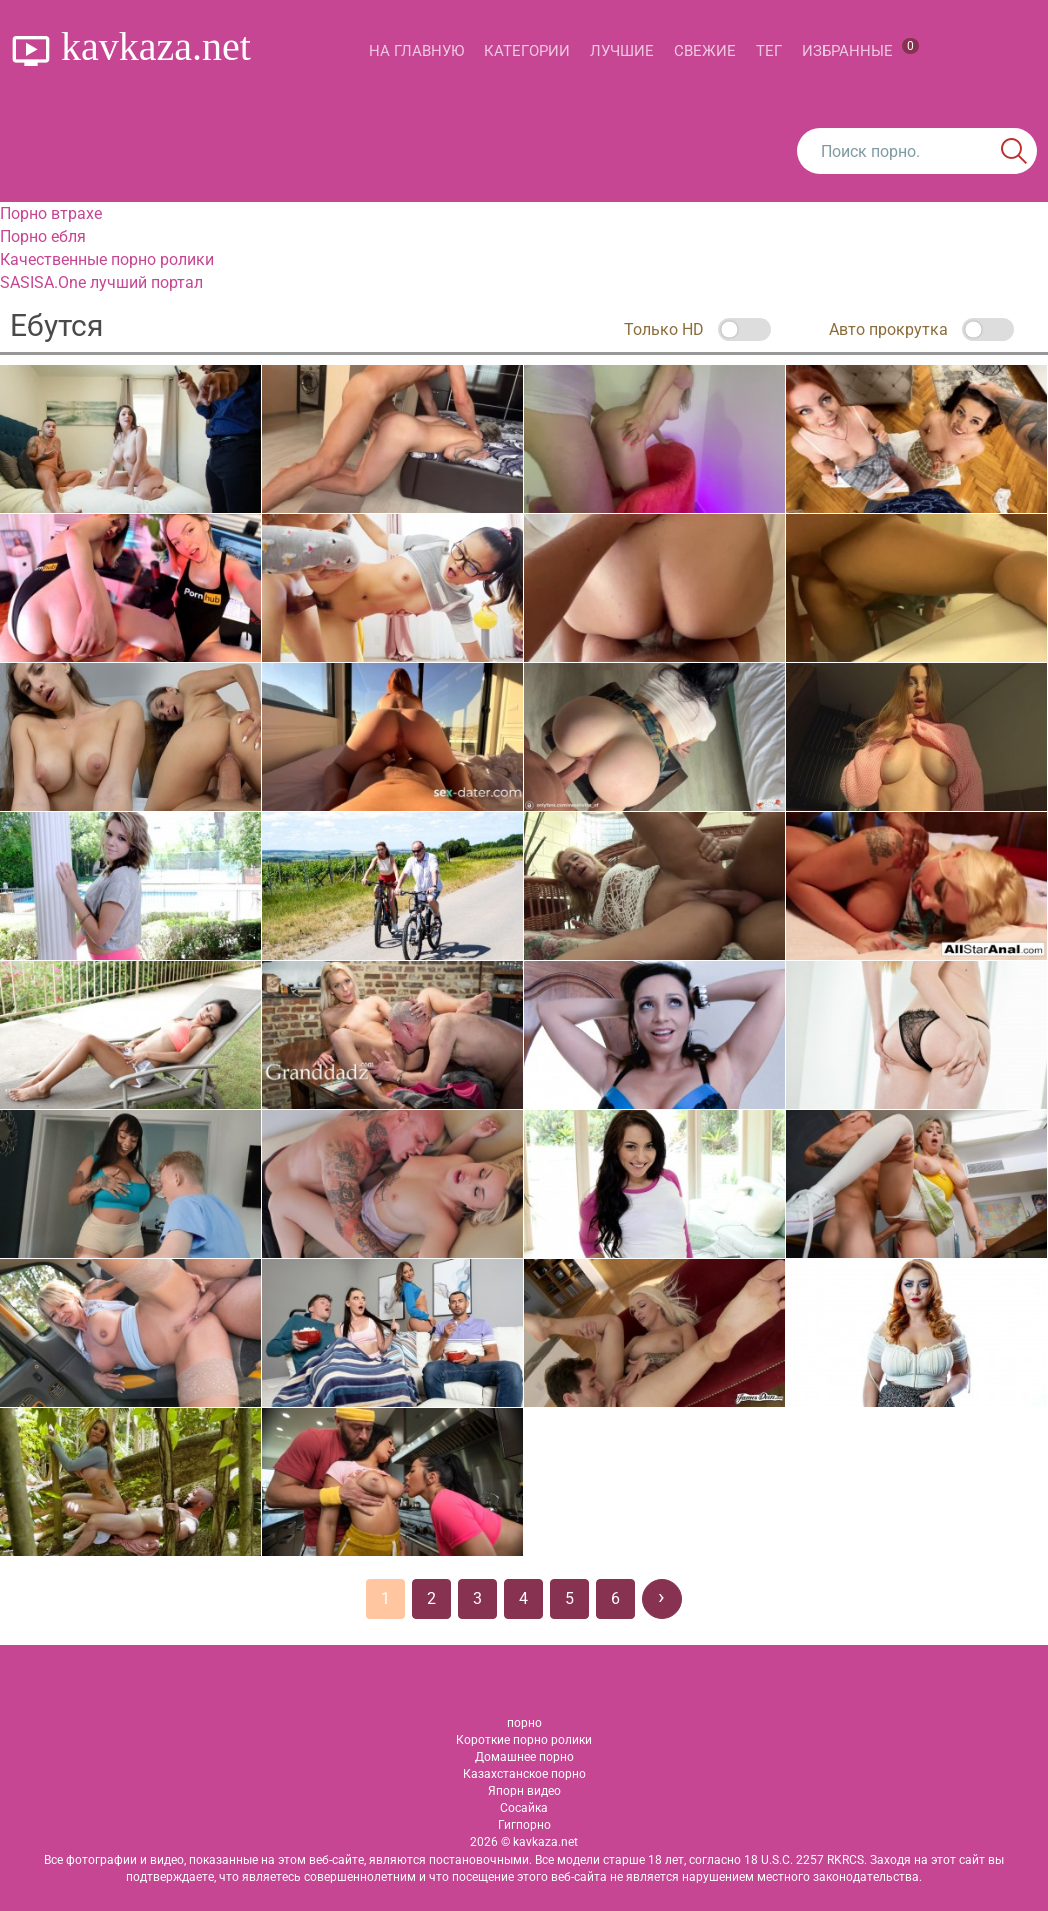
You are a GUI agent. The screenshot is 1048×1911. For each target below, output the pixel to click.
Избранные (860, 49)
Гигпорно (524, 1825)
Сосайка (524, 1808)
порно (524, 1723)
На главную (416, 51)
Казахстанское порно (524, 1774)
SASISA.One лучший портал (101, 282)
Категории (527, 51)
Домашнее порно (524, 1757)
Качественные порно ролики (107, 259)
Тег (769, 51)
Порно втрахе (51, 213)
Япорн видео (524, 1791)
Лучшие (622, 51)
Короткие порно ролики (524, 1740)
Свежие (705, 51)
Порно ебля (43, 236)
